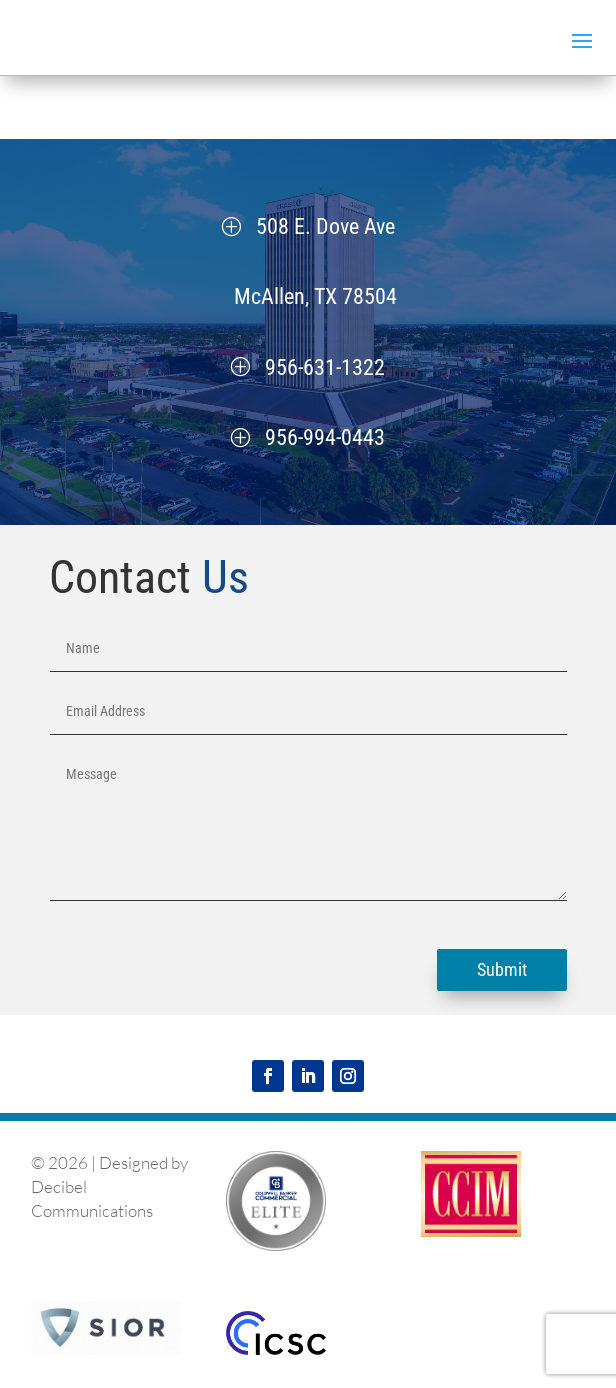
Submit (502, 969)
